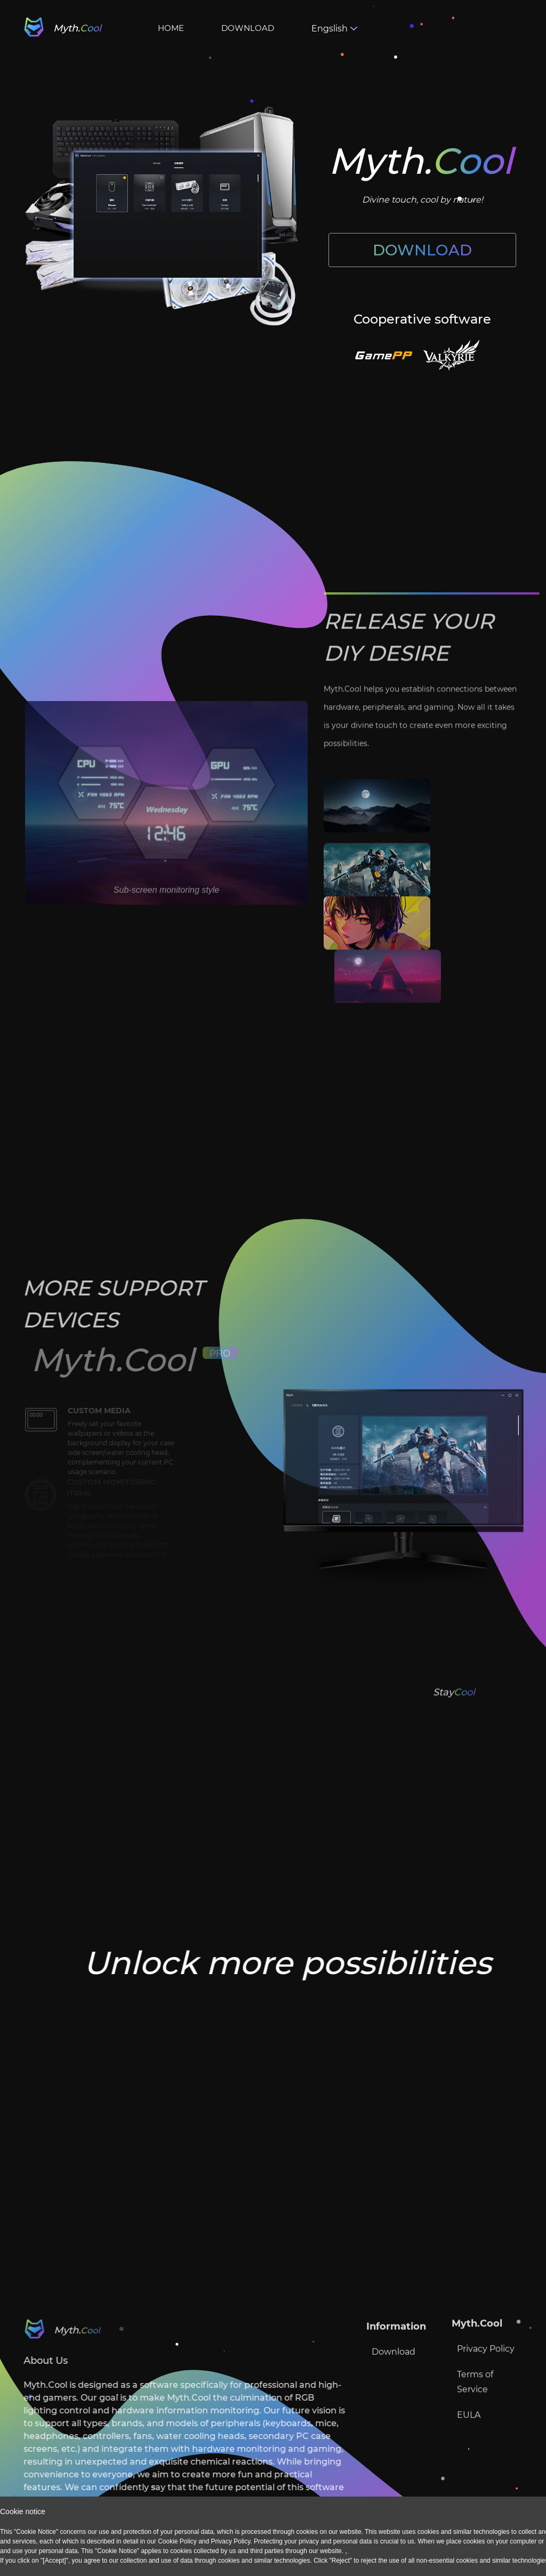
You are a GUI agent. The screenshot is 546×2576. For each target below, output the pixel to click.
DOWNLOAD (247, 28)
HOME (171, 28)
